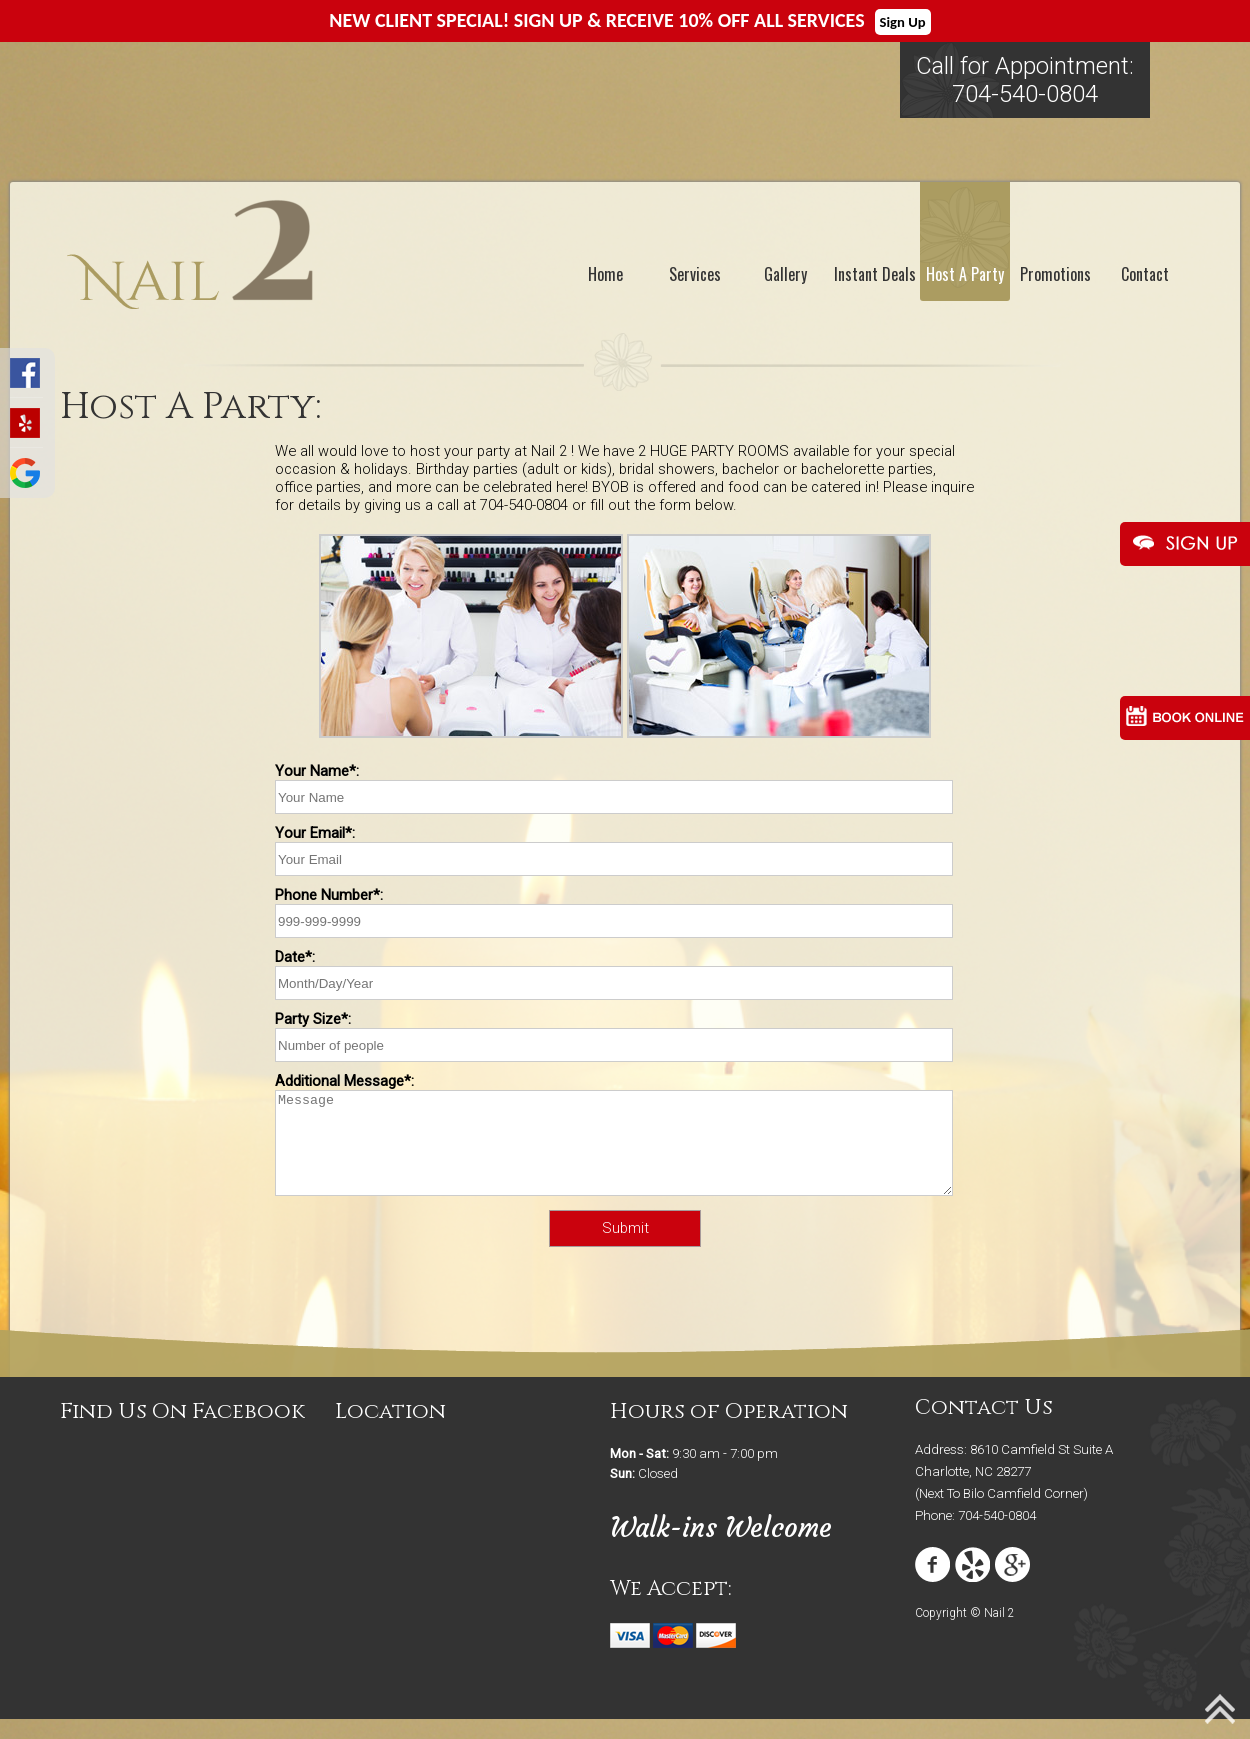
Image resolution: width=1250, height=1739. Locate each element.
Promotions (1055, 274)
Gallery (785, 274)
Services (695, 274)
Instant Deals (875, 274)
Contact (1145, 274)
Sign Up (903, 22)
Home (605, 274)
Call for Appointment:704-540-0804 (1025, 80)
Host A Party (965, 274)
